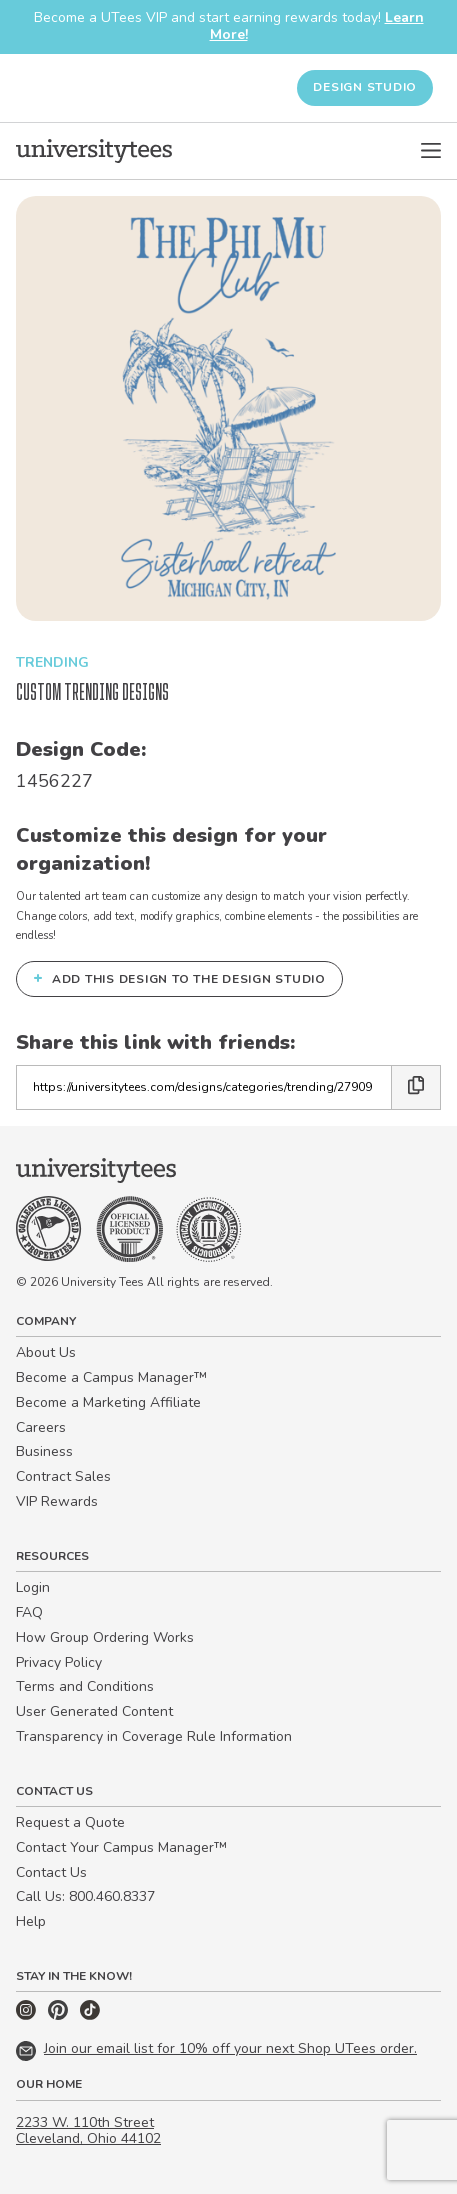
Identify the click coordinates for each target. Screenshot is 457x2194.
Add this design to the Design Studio (179, 978)
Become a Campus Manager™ (111, 1377)
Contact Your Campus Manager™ (121, 1847)
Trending (52, 662)
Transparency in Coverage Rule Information (154, 1736)
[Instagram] (28, 2015)
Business (44, 1451)
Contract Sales (63, 1476)
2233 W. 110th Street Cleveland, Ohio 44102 (88, 2131)
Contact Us (51, 1872)
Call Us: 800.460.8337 (85, 1896)
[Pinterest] (60, 2015)
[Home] (94, 151)
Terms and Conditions (85, 1686)
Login (33, 1587)
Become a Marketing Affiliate (108, 1402)
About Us (46, 1352)
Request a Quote (70, 1822)
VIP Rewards (57, 1501)
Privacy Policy (59, 1662)
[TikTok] (90, 2015)
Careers (41, 1427)
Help (31, 1921)
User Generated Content (94, 1711)
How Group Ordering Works (105, 1637)
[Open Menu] (431, 151)
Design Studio (365, 87)
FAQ (29, 1612)
